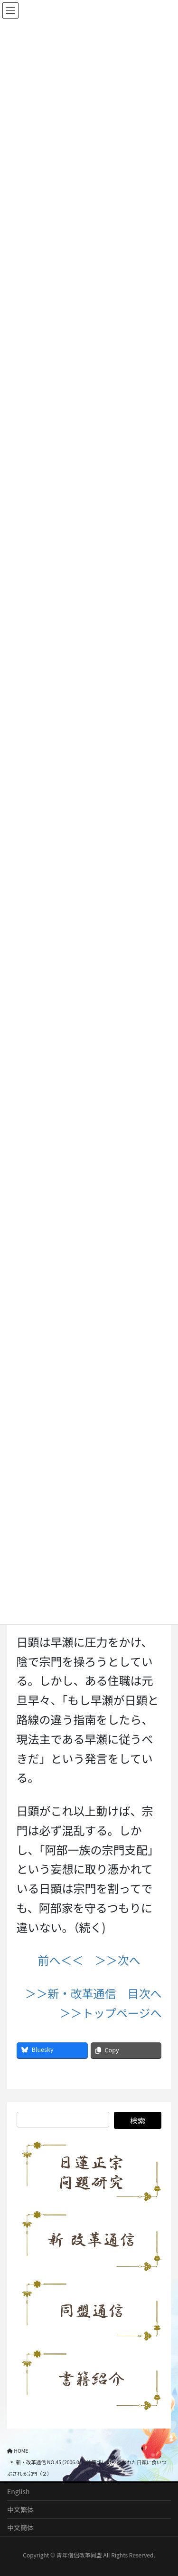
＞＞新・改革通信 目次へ (93, 1993)
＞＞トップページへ (110, 2012)
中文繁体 (20, 2509)
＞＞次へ (118, 1960)
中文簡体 (20, 2527)
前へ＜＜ (61, 1960)
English (18, 2491)
